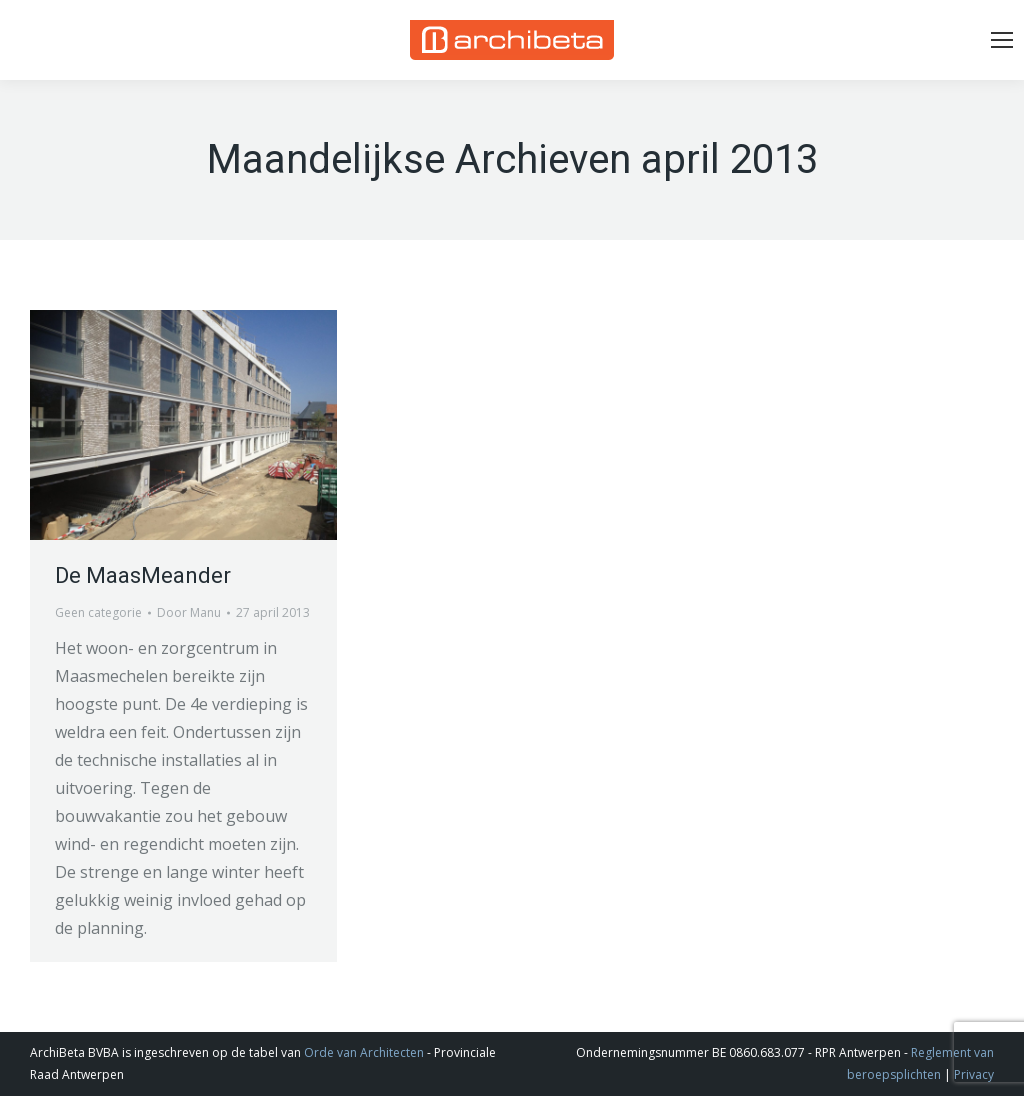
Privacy (974, 1074)
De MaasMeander (143, 575)
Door (189, 612)
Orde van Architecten (364, 1052)
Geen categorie (98, 612)
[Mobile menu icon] (1002, 40)
